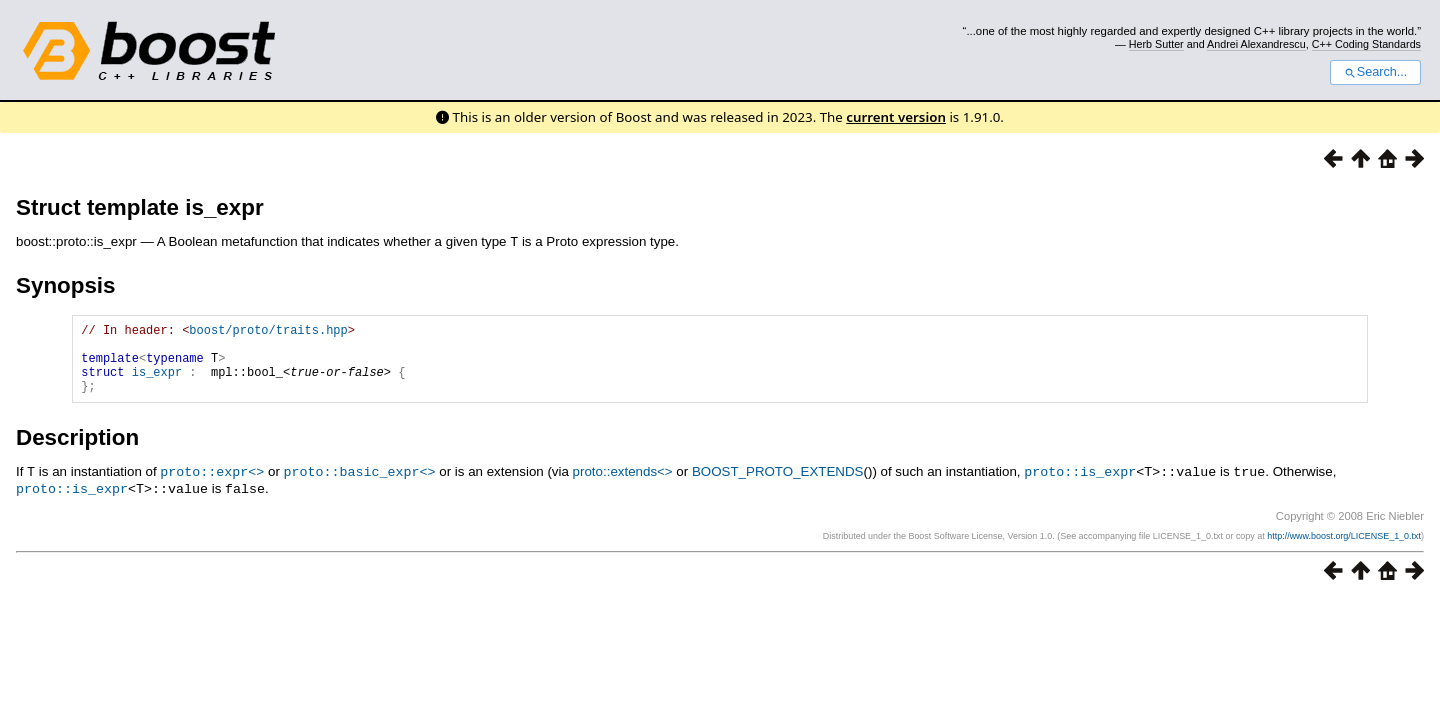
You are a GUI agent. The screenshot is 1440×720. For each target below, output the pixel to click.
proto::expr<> (212, 485)
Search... (1375, 72)
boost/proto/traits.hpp (268, 331)
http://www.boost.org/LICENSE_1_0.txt (1344, 548)
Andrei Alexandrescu (1256, 44)
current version (896, 117)
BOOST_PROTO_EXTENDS (778, 485)
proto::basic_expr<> (360, 485)
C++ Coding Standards (1366, 44)
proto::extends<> (623, 485)
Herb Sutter (1156, 44)
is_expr (157, 382)
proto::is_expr (1080, 485)
